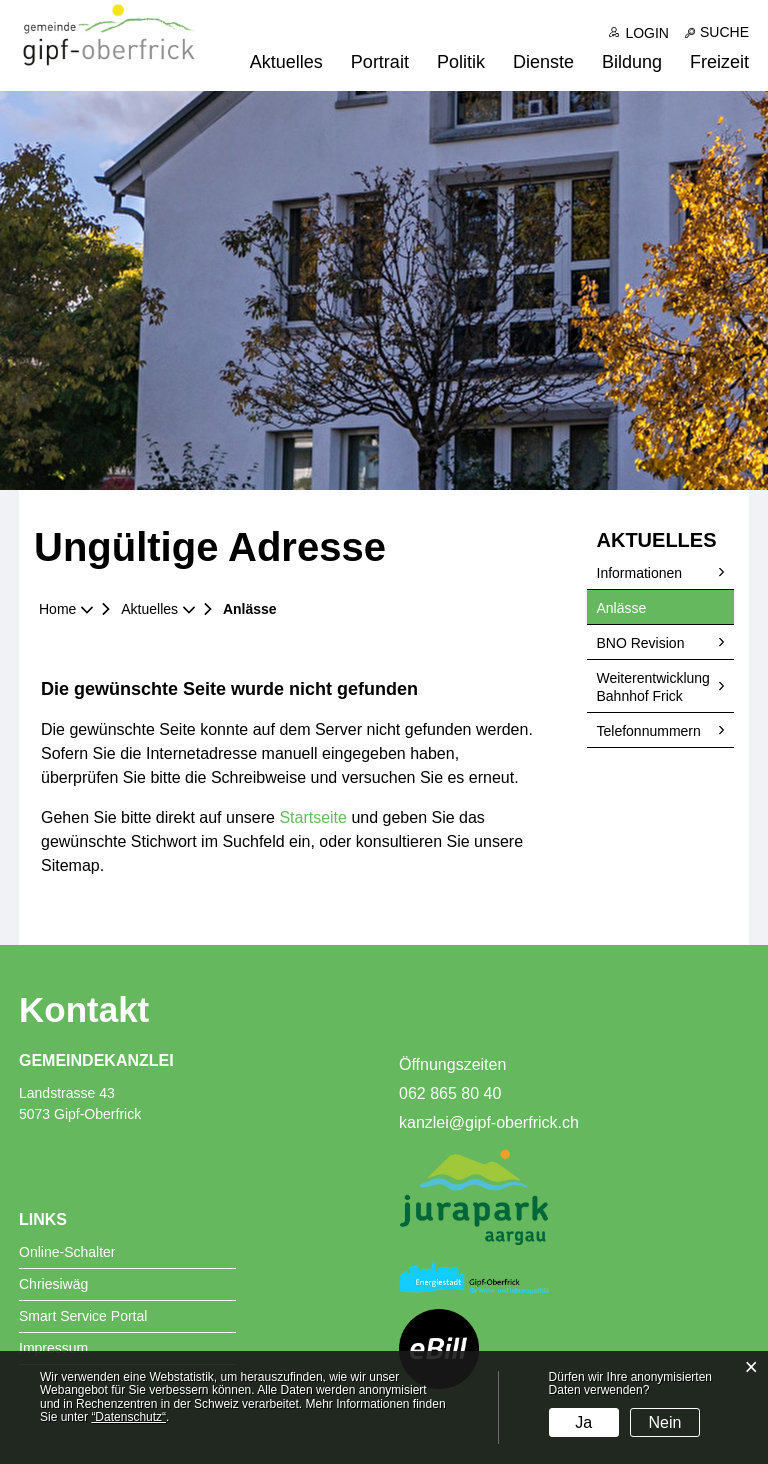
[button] (156, 609)
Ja (583, 1422)
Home (57, 609)
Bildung (632, 62)
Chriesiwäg (53, 1284)
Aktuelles (286, 62)
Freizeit (719, 62)
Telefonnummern (649, 731)
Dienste (543, 62)
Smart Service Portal (83, 1316)
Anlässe (662, 607)
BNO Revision (641, 643)
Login (647, 33)
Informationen (640, 573)
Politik (461, 62)
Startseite (313, 817)
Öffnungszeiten (452, 1064)
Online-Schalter (67, 1252)
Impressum (53, 1348)
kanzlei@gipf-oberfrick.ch (489, 1122)
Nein (665, 1422)
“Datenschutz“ (128, 1417)
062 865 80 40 (450, 1093)
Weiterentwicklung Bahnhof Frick (653, 687)
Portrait (380, 62)
